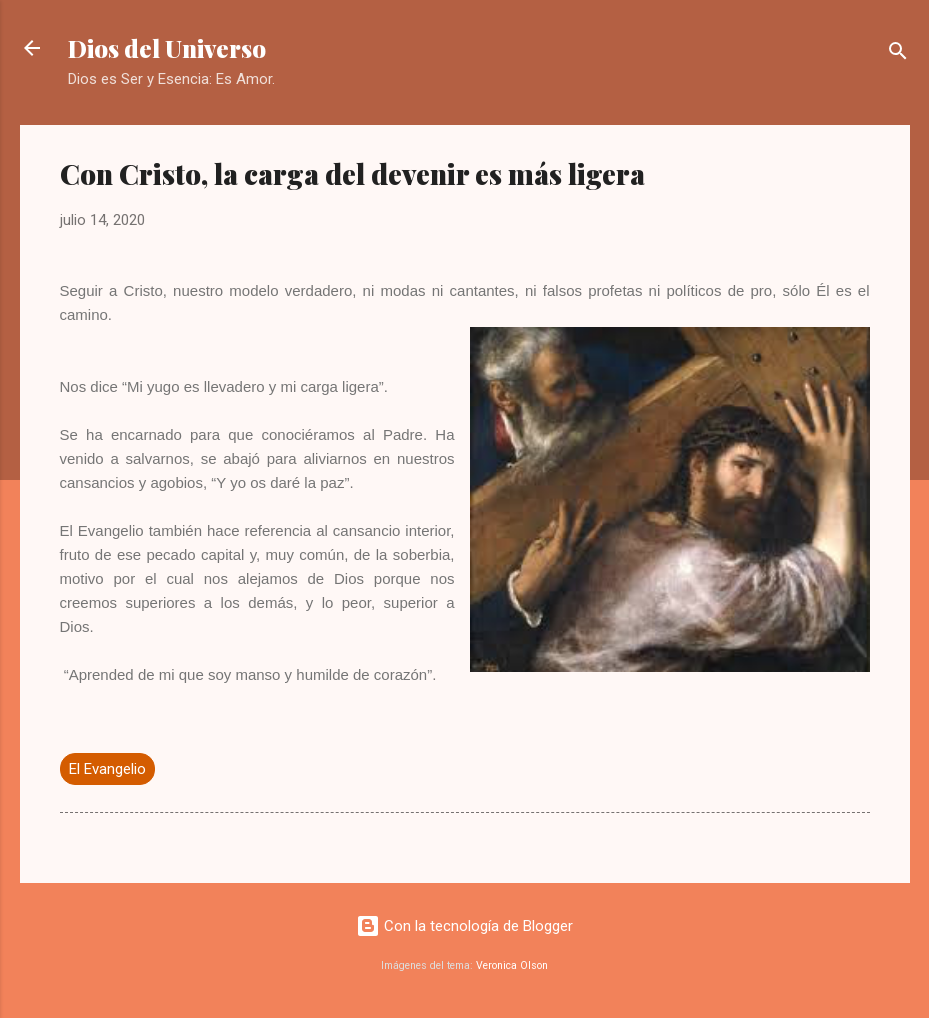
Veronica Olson (512, 965)
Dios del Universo (167, 48)
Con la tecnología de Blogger (464, 926)
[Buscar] (898, 54)
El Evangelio (107, 769)
